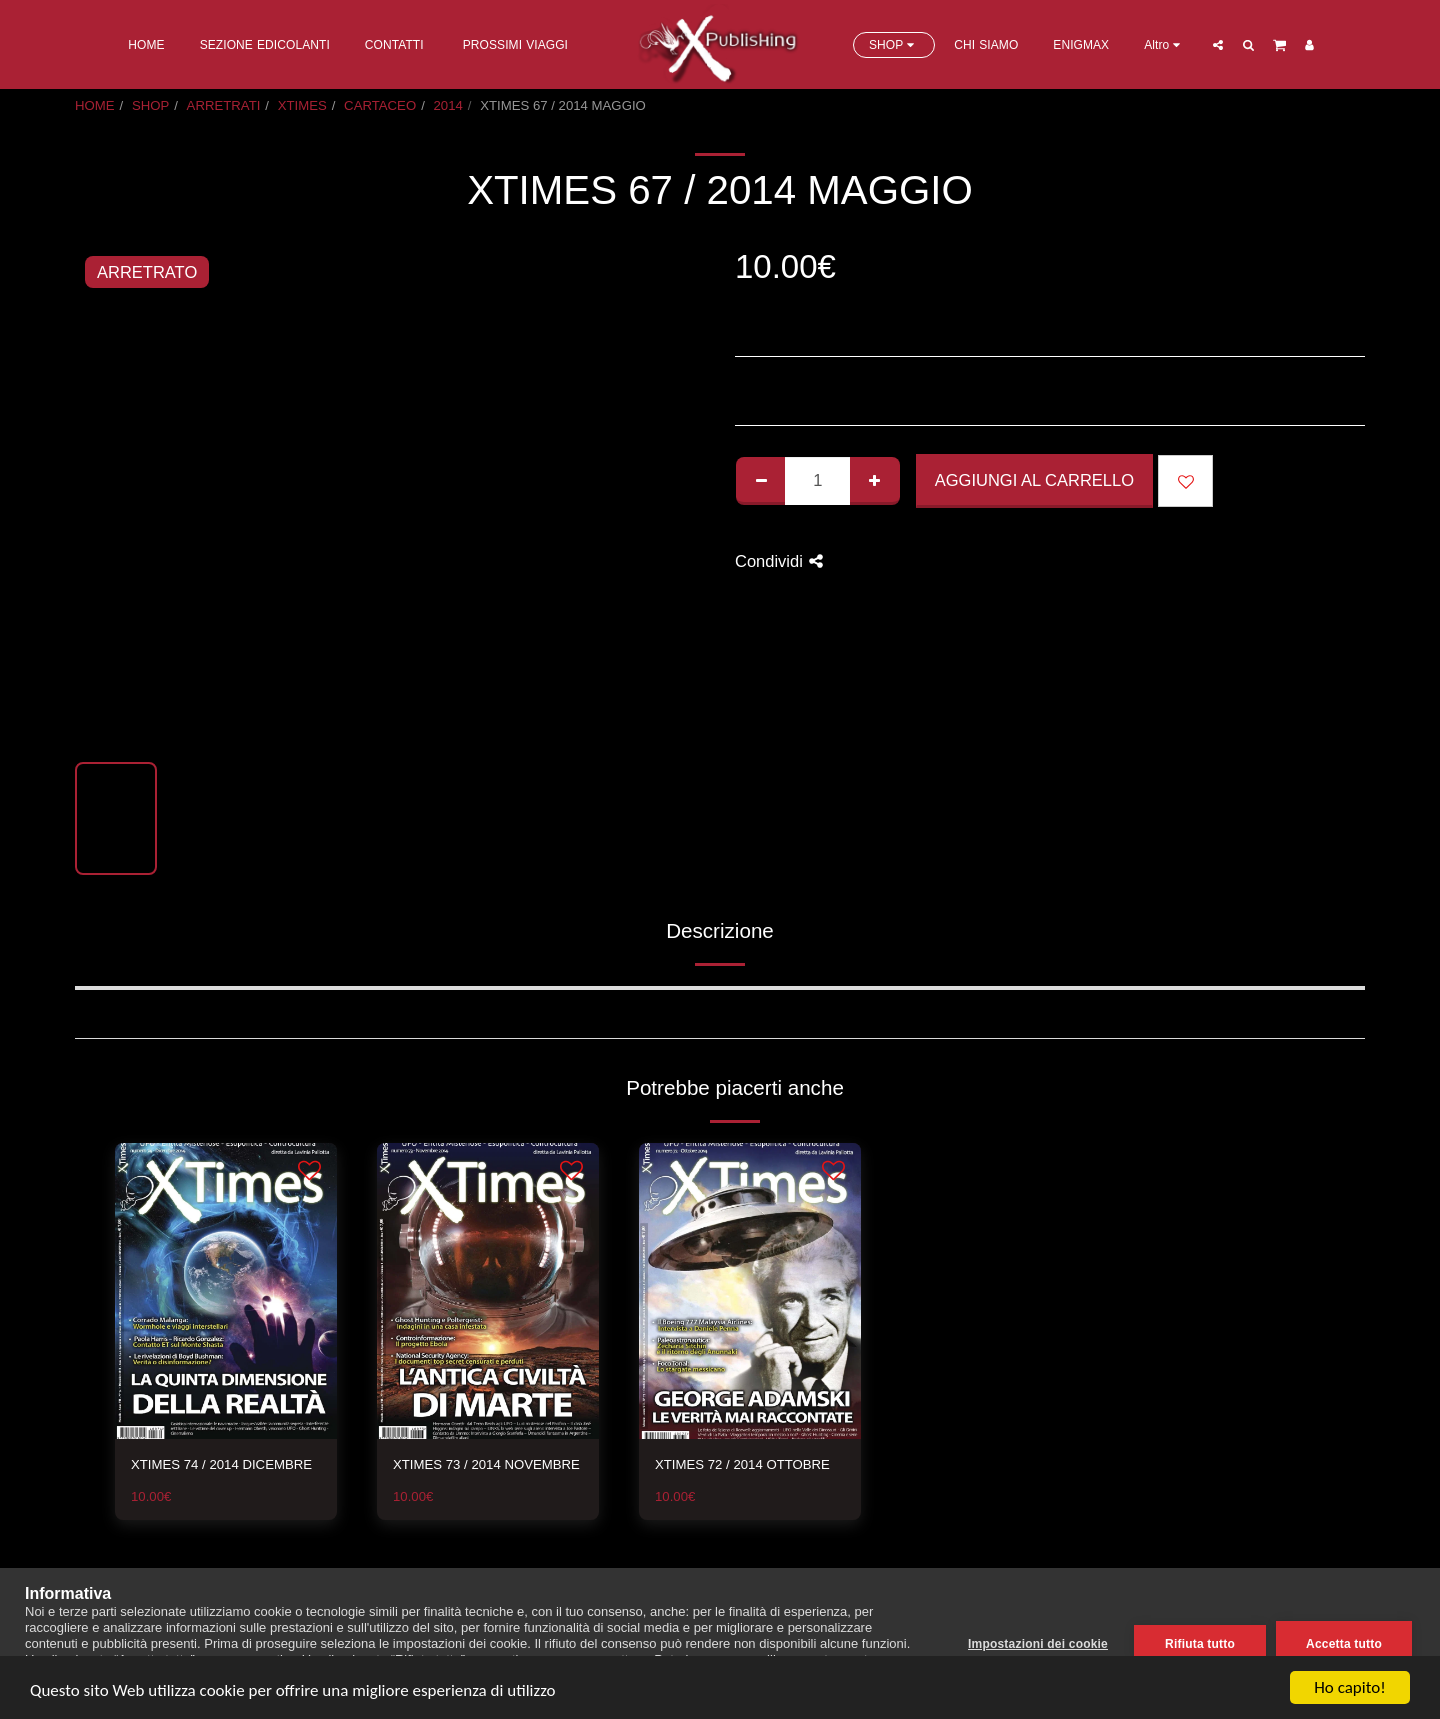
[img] (226, 1291)
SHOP (150, 105)
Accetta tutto (1344, 1644)
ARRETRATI (224, 105)
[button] (1218, 44)
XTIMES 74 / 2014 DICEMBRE (221, 1464)
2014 (448, 105)
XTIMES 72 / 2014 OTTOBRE (742, 1464)
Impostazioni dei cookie (1038, 1644)
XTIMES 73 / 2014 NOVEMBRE (486, 1464)
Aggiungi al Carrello (1034, 480)
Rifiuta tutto (1200, 1644)
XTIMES (302, 105)
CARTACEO (380, 105)
